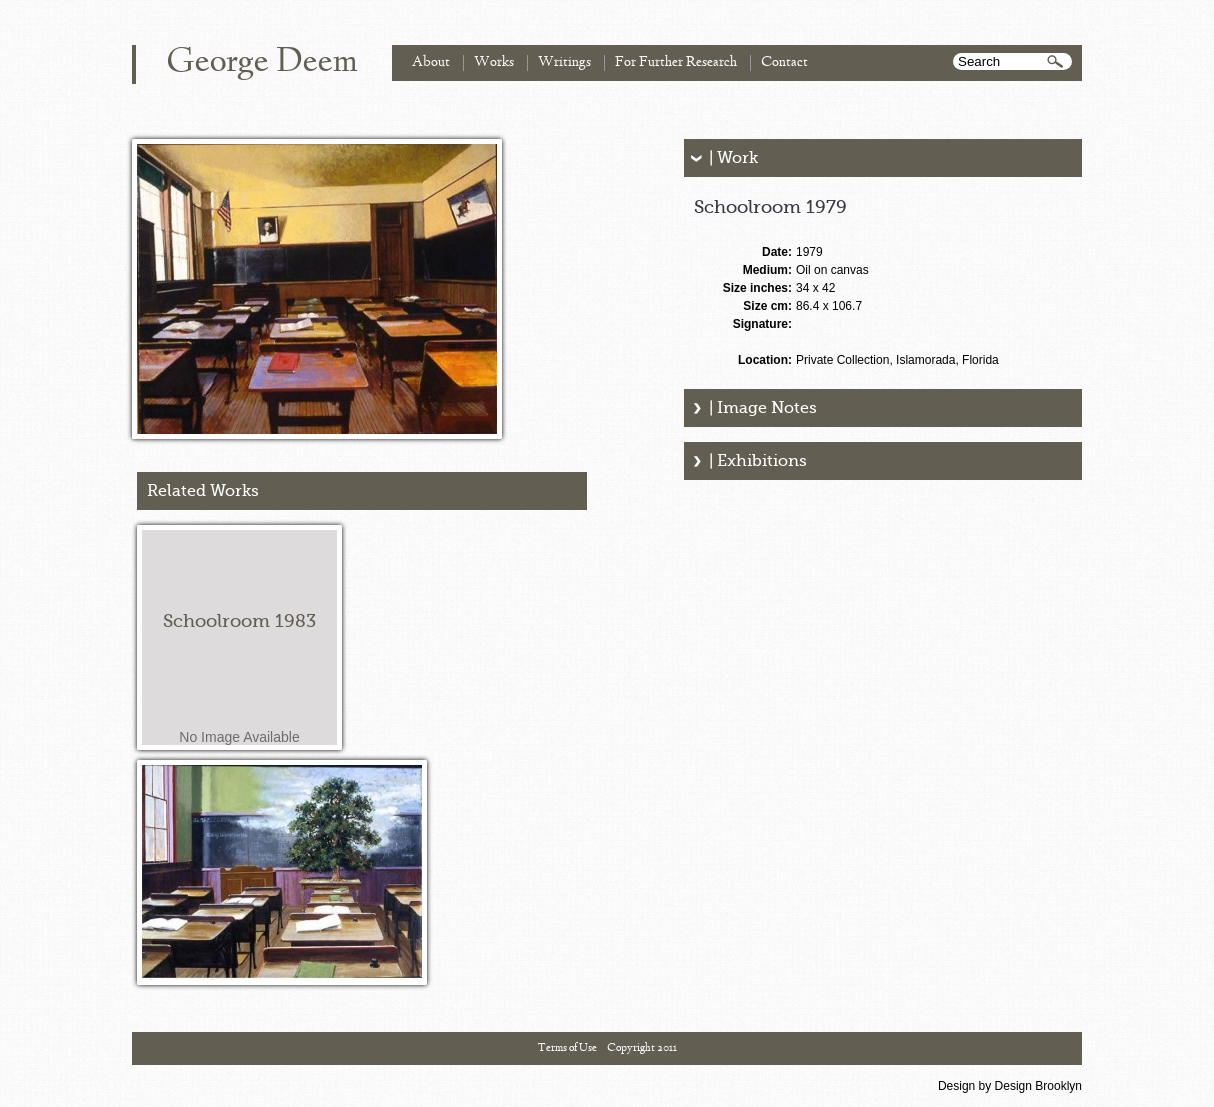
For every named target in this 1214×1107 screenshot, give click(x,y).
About (431, 62)
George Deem (262, 63)
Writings (564, 62)
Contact (784, 62)
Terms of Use (567, 1048)
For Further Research (676, 62)
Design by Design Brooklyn (1010, 1086)
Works (494, 62)
